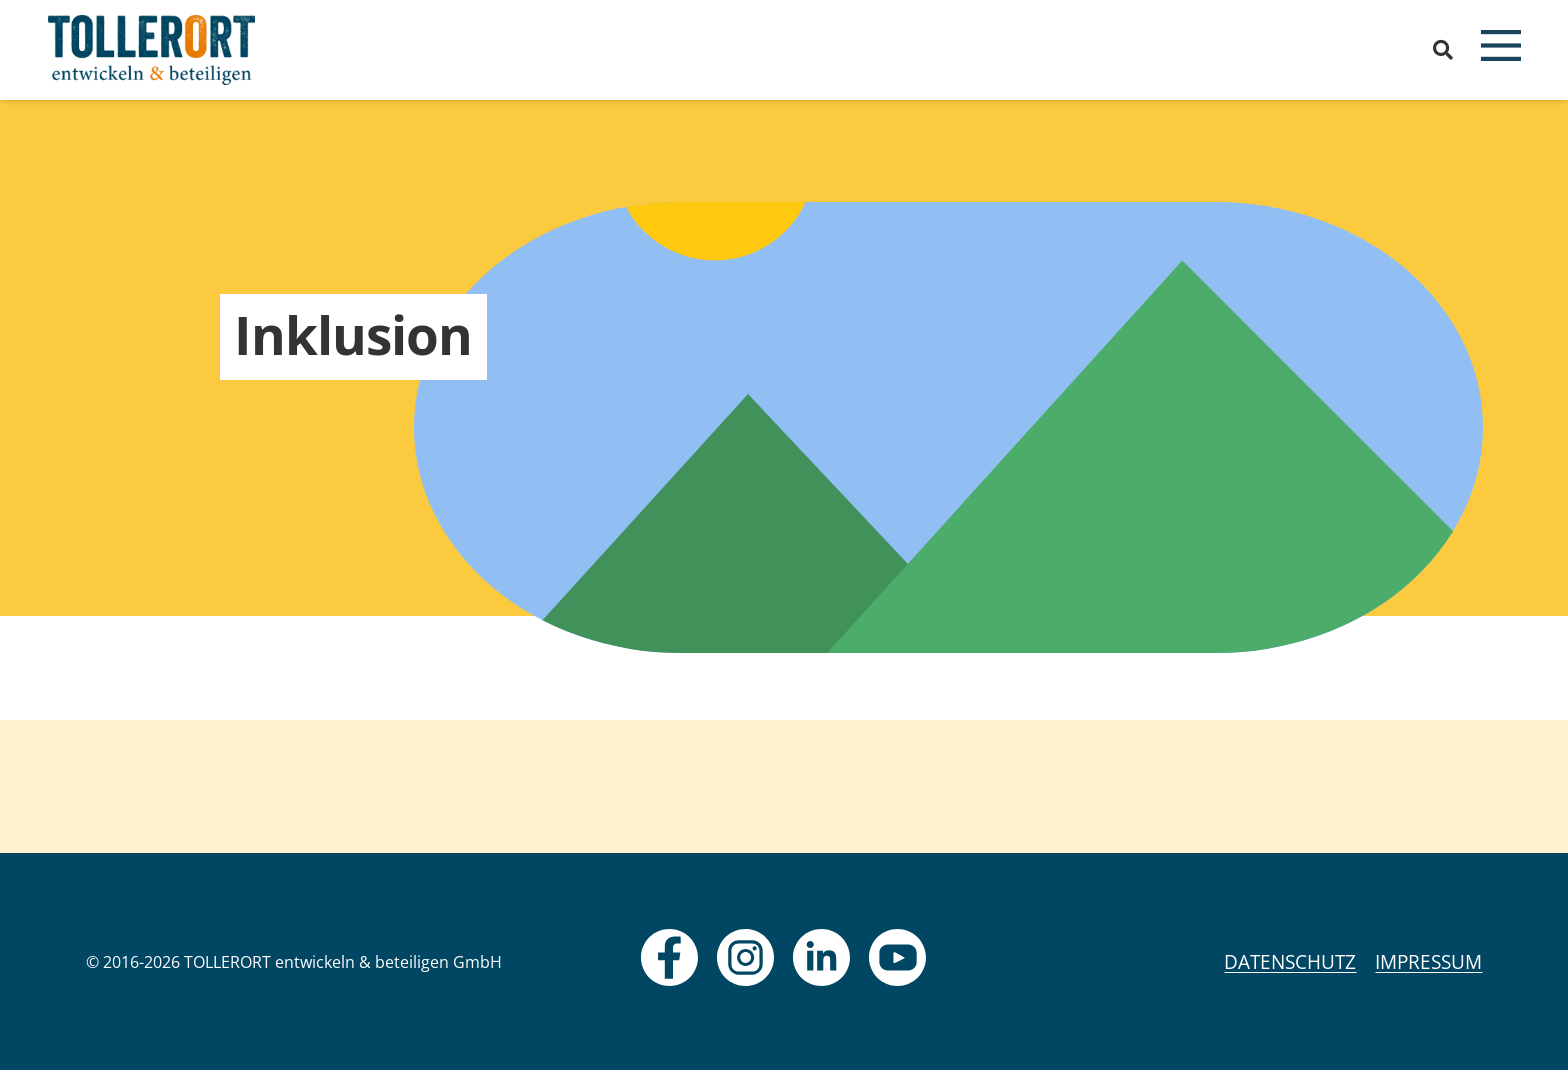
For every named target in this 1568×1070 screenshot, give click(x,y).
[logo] (152, 50)
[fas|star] (669, 957)
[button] (1443, 50)
